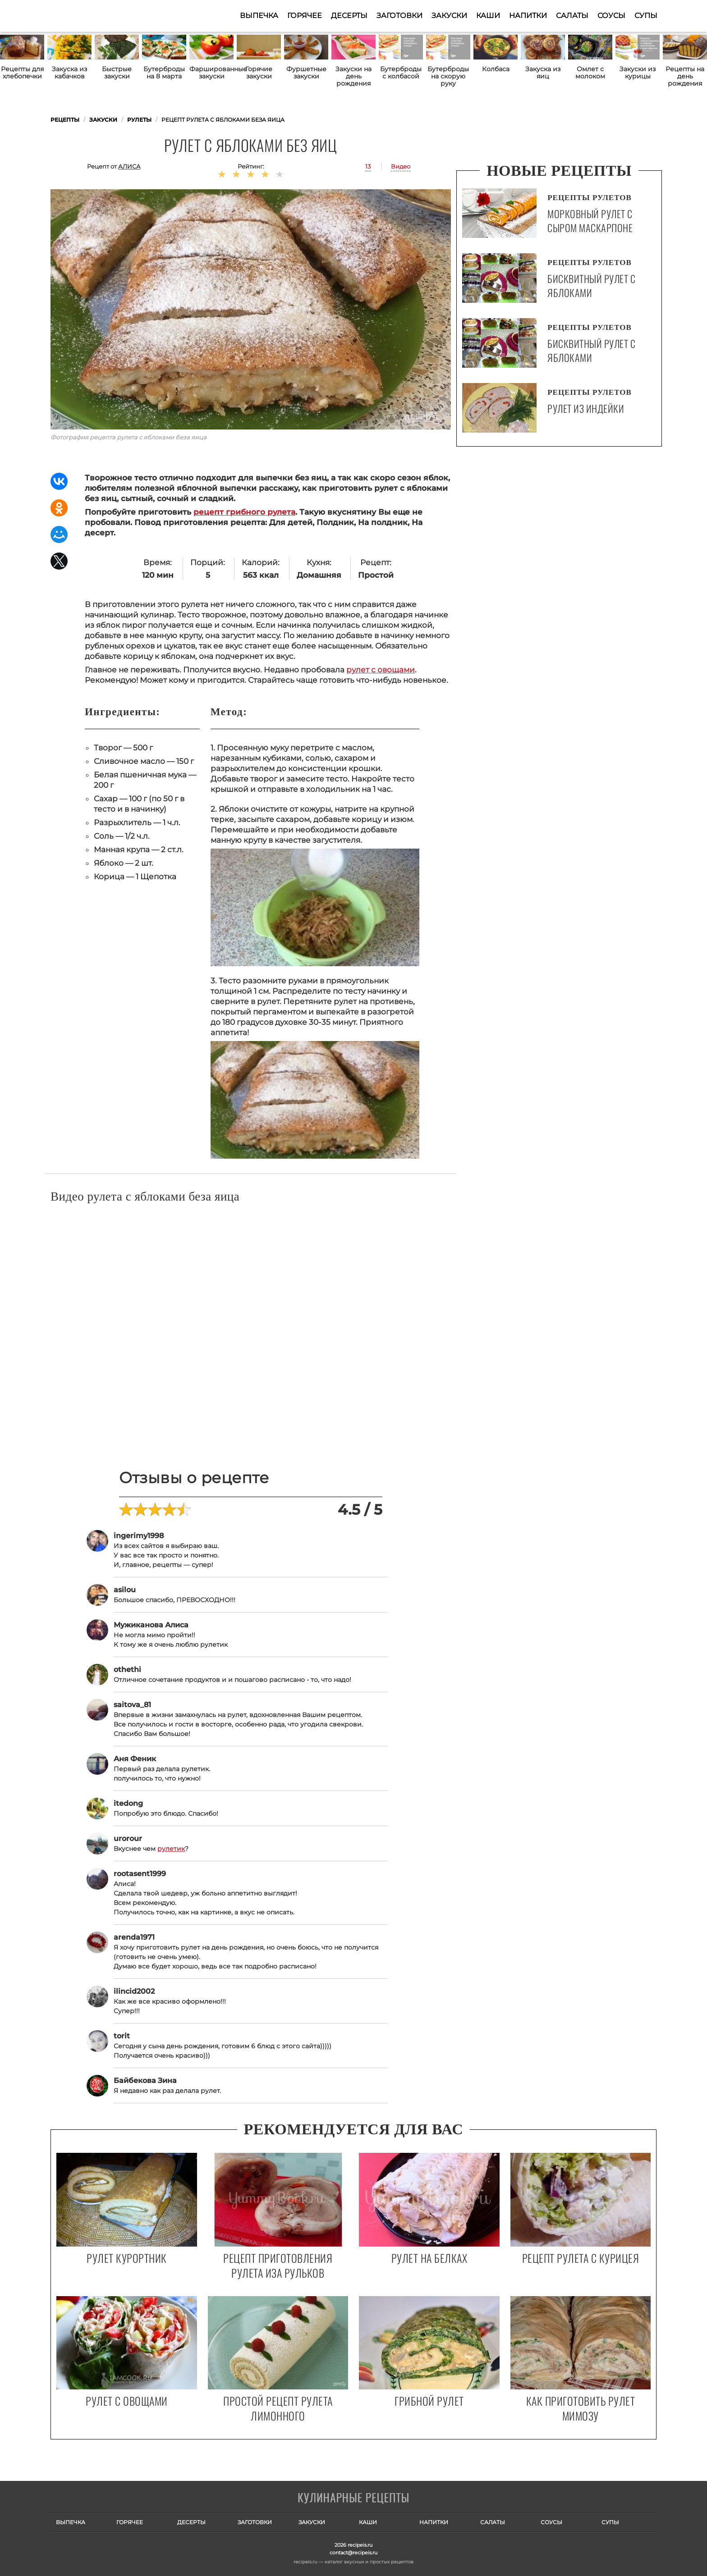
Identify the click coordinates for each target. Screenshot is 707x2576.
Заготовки (399, 15)
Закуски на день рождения (353, 76)
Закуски (449, 15)
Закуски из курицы (638, 72)
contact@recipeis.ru (353, 2552)
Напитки (528, 15)
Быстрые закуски (117, 72)
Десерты (349, 15)
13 (368, 166)
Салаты (572, 15)
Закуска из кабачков (69, 72)
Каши (488, 15)
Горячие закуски (258, 72)
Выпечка (259, 15)
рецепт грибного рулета (244, 511)
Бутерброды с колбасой (401, 72)
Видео (400, 166)
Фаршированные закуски (211, 72)
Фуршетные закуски (306, 72)
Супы (645, 15)
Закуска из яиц (542, 72)
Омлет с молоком (590, 72)
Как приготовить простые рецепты (94, 15)
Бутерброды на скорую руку (448, 76)
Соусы (611, 15)
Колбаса (496, 69)
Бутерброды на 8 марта (164, 72)
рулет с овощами (380, 669)
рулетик (171, 1849)
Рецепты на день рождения (685, 76)
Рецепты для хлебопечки (22, 72)
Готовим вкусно (353, 2498)
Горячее (304, 15)
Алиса (129, 166)
